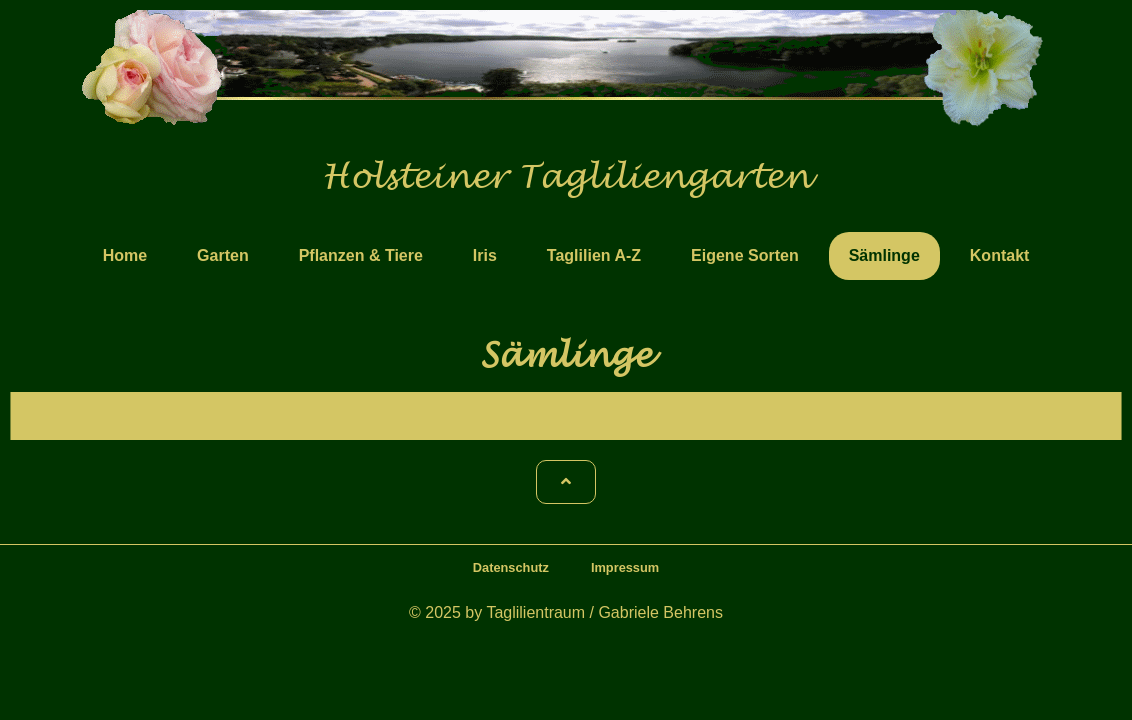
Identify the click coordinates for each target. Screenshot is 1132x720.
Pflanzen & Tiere (361, 255)
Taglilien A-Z (594, 255)
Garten (223, 255)
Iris (485, 255)
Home (125, 255)
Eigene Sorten (745, 255)
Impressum (625, 567)
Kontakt (1000, 255)
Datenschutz (511, 567)
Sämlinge (884, 255)
